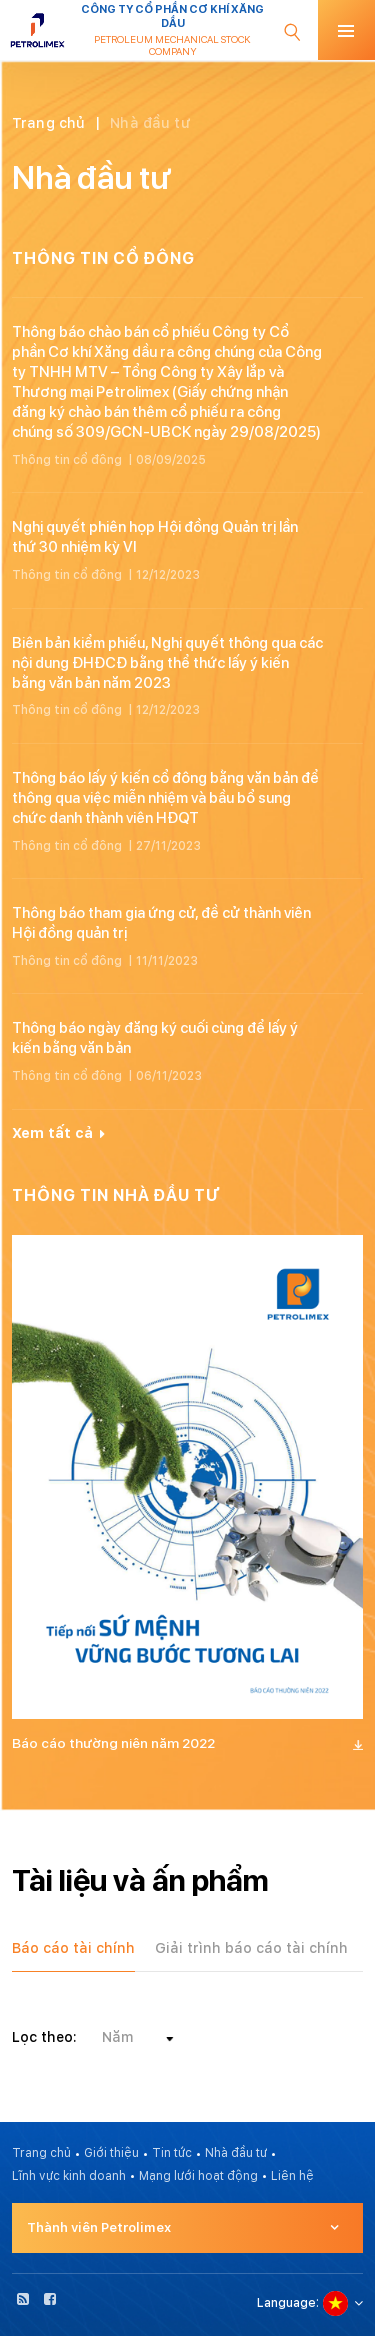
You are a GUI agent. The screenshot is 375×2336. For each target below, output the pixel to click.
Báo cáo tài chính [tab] (73, 1948)
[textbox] (136, 2037)
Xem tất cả (58, 1133)
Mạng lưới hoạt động (198, 2176)
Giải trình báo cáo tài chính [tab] (251, 1948)
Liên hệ (292, 2176)
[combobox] (136, 2037)
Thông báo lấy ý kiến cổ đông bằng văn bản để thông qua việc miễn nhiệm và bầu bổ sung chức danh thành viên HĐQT (165, 798)
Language (286, 2303)
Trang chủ (48, 123)
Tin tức (172, 2153)
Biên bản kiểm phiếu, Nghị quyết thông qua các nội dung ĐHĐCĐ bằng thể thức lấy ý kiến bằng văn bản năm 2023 (167, 663)
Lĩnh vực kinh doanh (69, 2176)
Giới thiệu (111, 2153)
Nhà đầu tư (236, 2153)
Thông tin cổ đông (67, 460)
